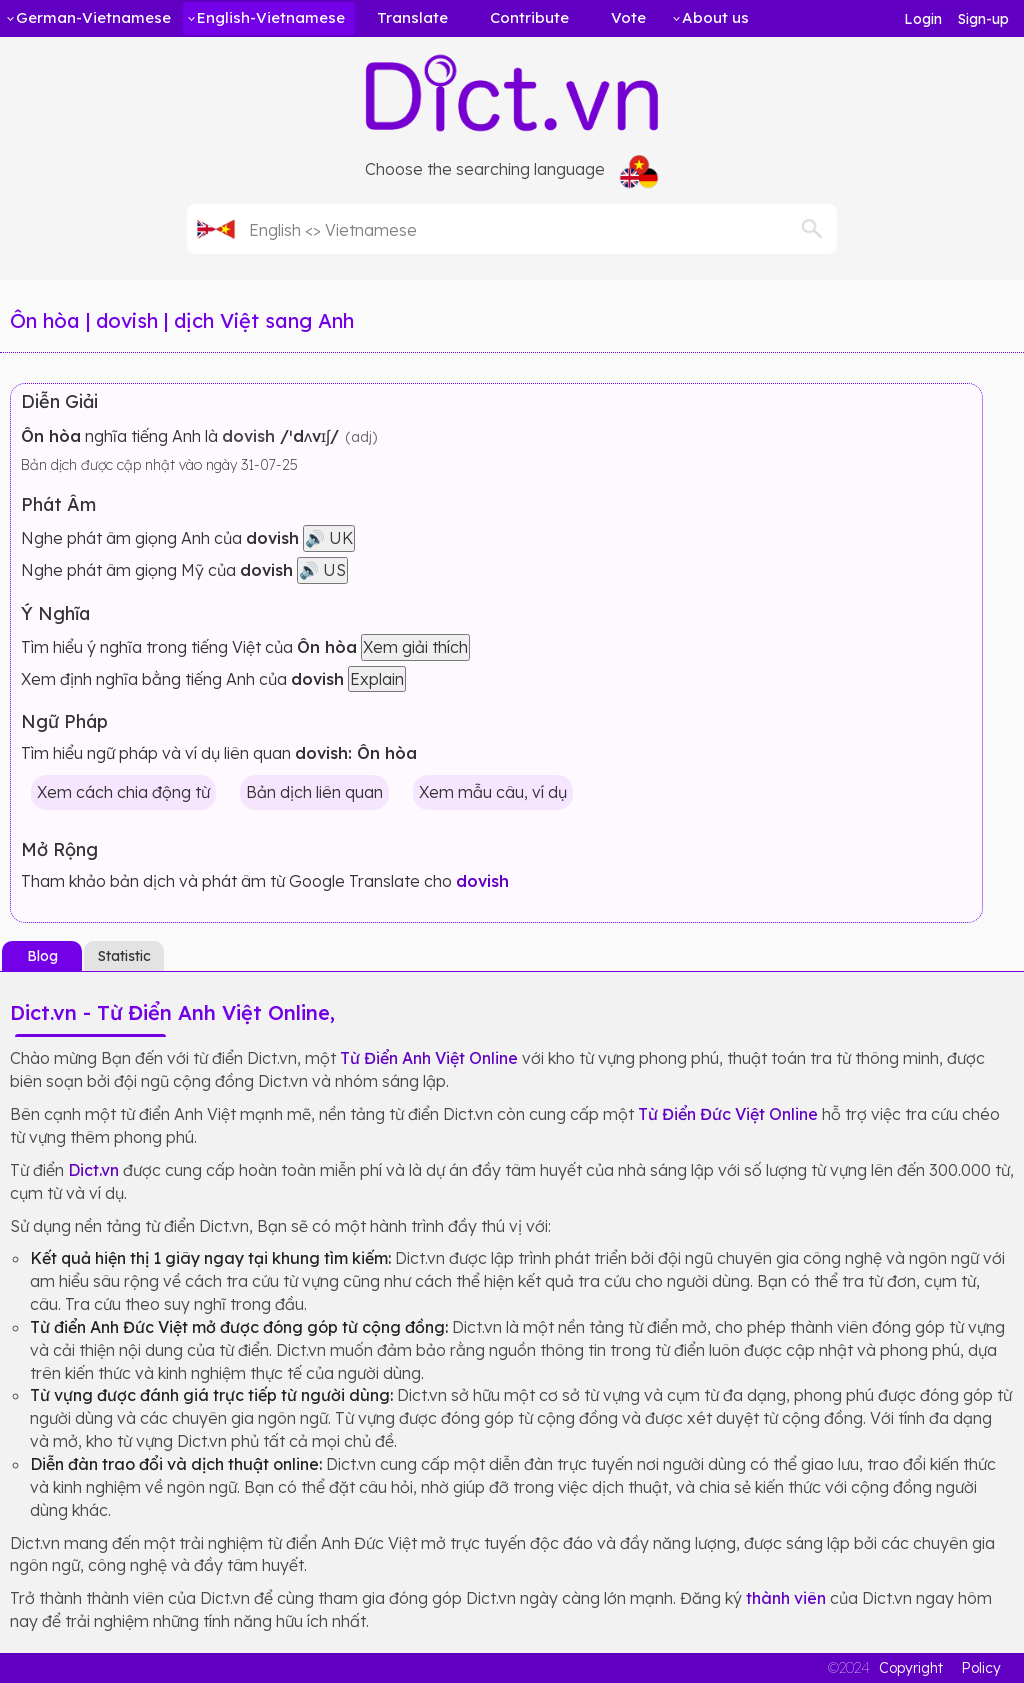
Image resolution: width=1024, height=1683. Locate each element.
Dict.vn (93, 1170)
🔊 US (322, 570)
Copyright (911, 1668)
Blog (42, 956)
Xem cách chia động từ (123, 792)
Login (923, 19)
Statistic (124, 956)
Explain (377, 679)
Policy (981, 1668)
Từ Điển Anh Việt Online (429, 1058)
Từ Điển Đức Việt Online (728, 1114)
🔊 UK (329, 538)
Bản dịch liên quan (314, 792)
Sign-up (983, 19)
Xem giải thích (415, 647)
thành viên (786, 1598)
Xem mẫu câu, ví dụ (493, 792)
